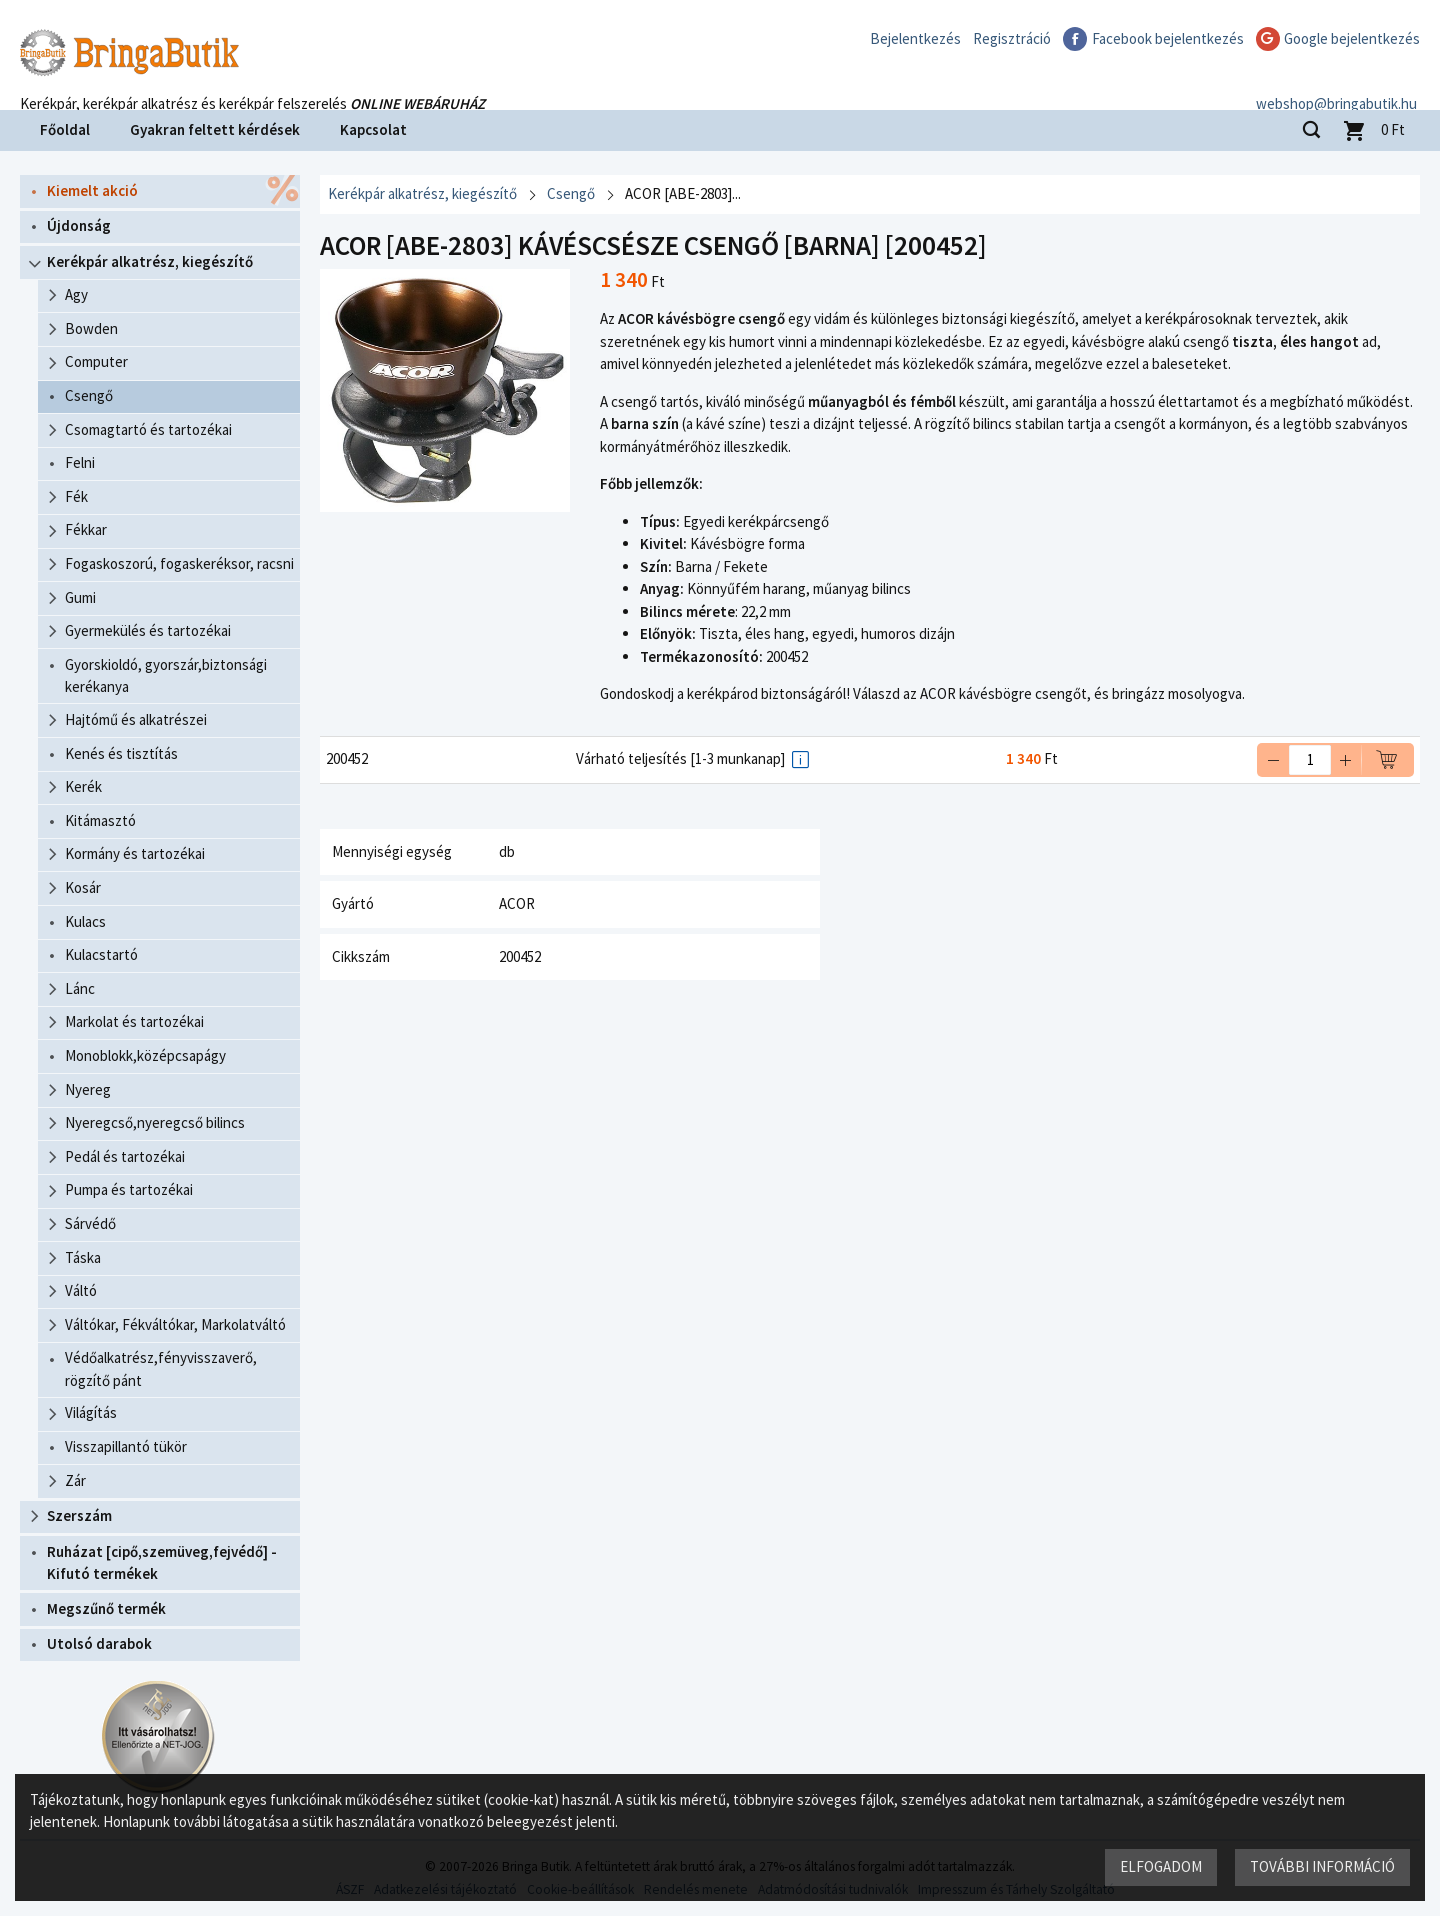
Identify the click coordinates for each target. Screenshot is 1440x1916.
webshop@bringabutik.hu (1339, 83)
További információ (1322, 1866)
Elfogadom (1161, 1866)
